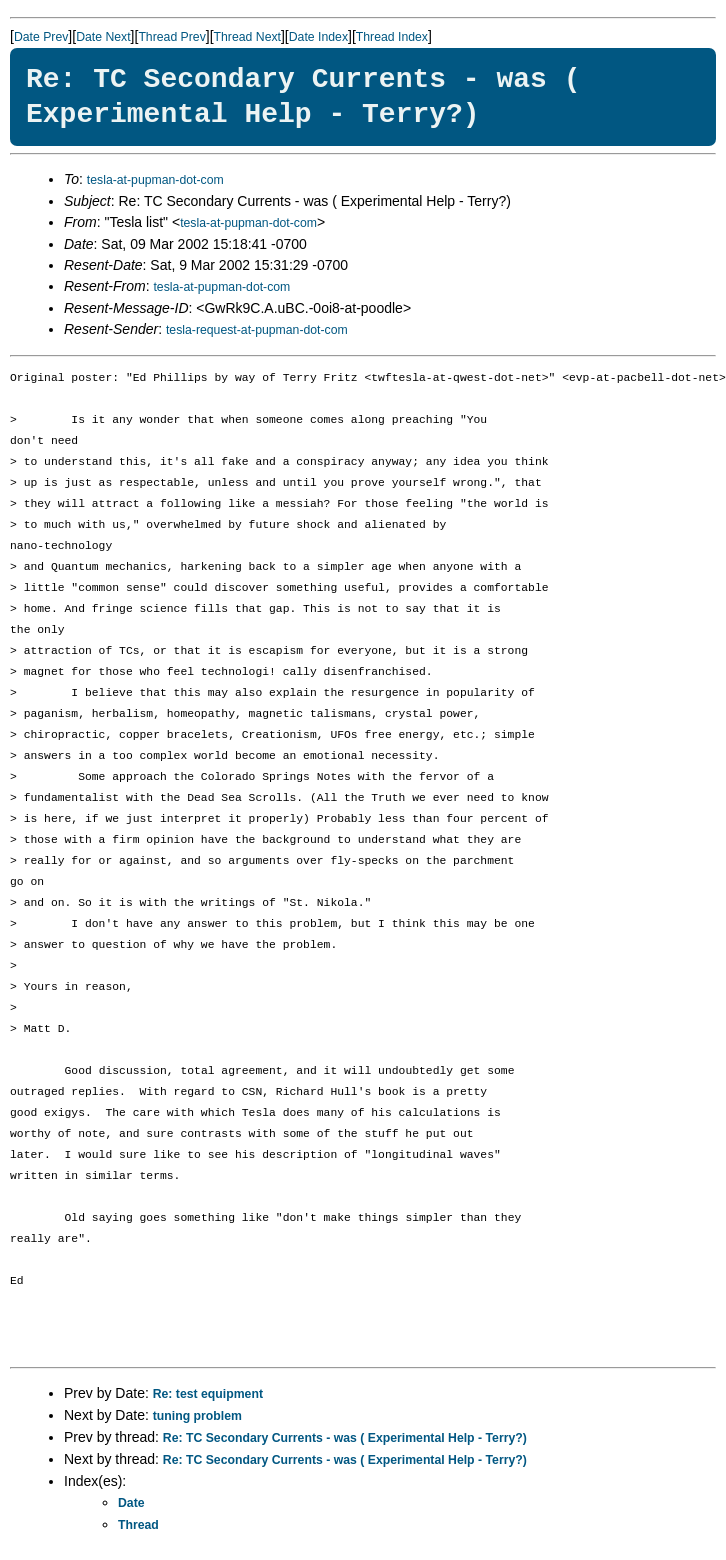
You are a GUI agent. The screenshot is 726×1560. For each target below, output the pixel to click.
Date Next (103, 37)
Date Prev (41, 37)
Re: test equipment (208, 1394)
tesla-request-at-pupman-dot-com (257, 330)
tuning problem (197, 1416)
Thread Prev (171, 37)
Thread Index (392, 37)
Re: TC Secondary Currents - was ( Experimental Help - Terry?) (345, 1438)
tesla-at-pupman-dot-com (155, 180)
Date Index (318, 37)
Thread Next (247, 37)
